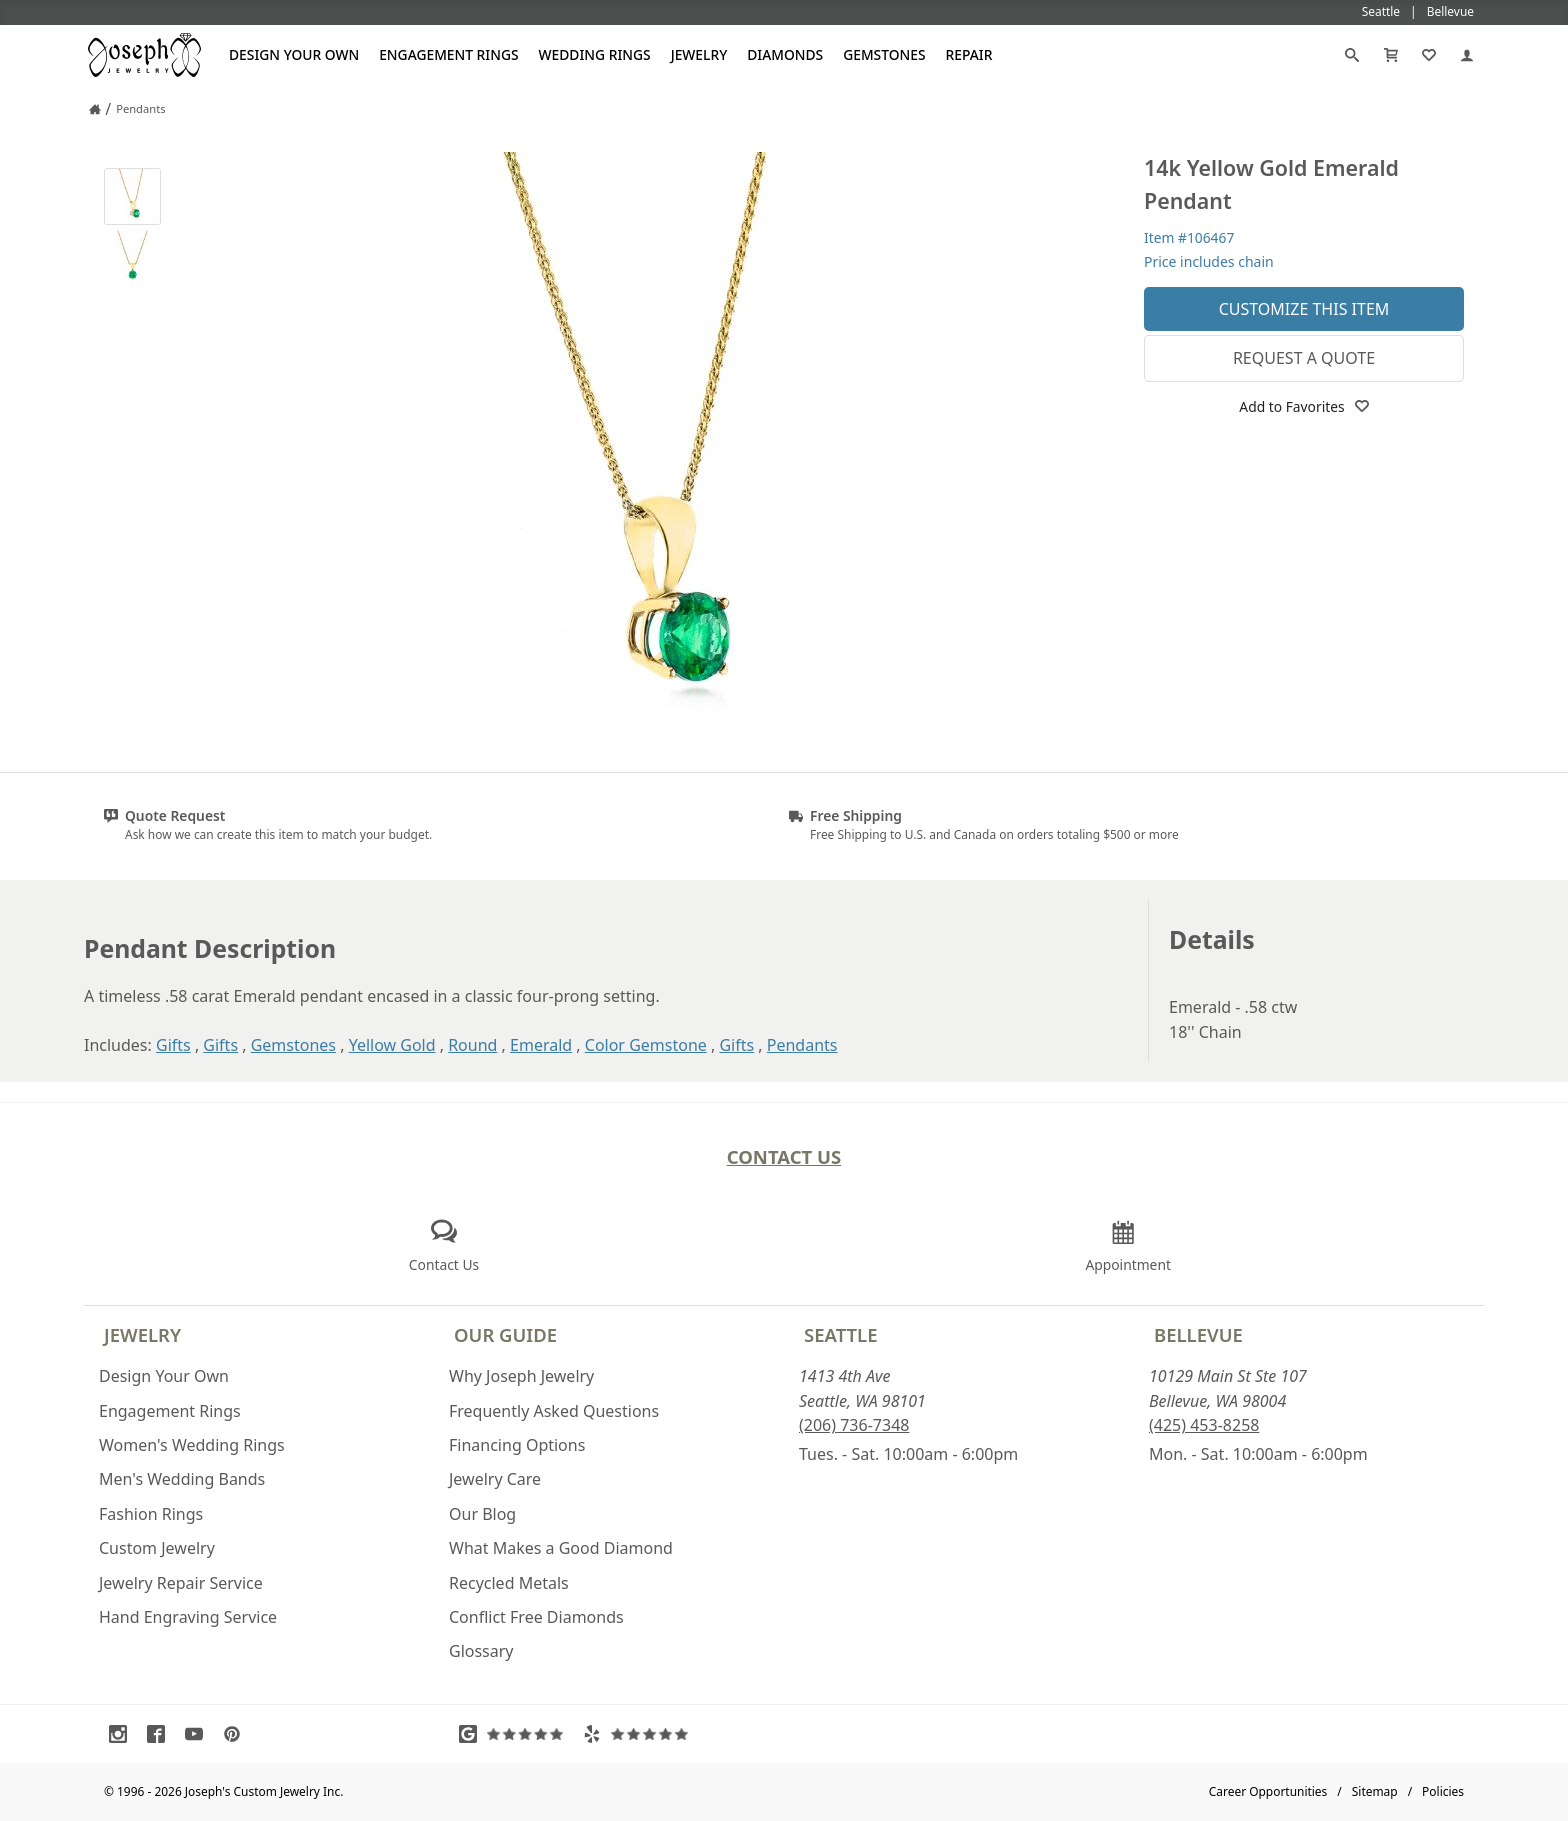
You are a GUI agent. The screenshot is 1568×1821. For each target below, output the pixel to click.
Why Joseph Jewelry (521, 1376)
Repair (969, 54)
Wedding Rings (595, 54)
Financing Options (517, 1445)
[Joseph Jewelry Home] (95, 109)
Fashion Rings (151, 1514)
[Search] (1352, 55)
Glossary (481, 1651)
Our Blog (482, 1514)
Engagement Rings (448, 54)
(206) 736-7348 (854, 1425)
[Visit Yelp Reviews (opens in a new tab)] (640, 1734)
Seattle (840, 1334)
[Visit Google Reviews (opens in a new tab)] (516, 1734)
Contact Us (784, 1156)
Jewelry (699, 54)
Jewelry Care (495, 1479)
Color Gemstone (646, 1045)
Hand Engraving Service (188, 1617)
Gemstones (884, 54)
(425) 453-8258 (1204, 1425)
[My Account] (1467, 55)
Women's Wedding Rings (192, 1445)
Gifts (173, 1045)
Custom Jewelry (157, 1548)
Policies (1443, 1791)
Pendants (802, 1045)
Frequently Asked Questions (554, 1411)
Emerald (541, 1045)
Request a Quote (1304, 358)
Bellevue (1198, 1334)
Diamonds (785, 54)
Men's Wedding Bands (182, 1479)
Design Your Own (294, 54)
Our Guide (505, 1334)
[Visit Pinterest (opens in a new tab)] (237, 1734)
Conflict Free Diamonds (536, 1617)
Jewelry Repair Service (181, 1583)
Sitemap (1375, 1791)
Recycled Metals (509, 1583)
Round (472, 1045)
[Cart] (1391, 55)
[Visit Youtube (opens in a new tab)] (199, 1734)
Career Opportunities (1268, 1791)
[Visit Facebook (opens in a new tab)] (161, 1734)
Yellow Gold (392, 1045)
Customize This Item (1304, 309)
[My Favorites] (1429, 55)
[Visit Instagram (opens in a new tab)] (123, 1734)
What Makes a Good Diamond (561, 1548)
